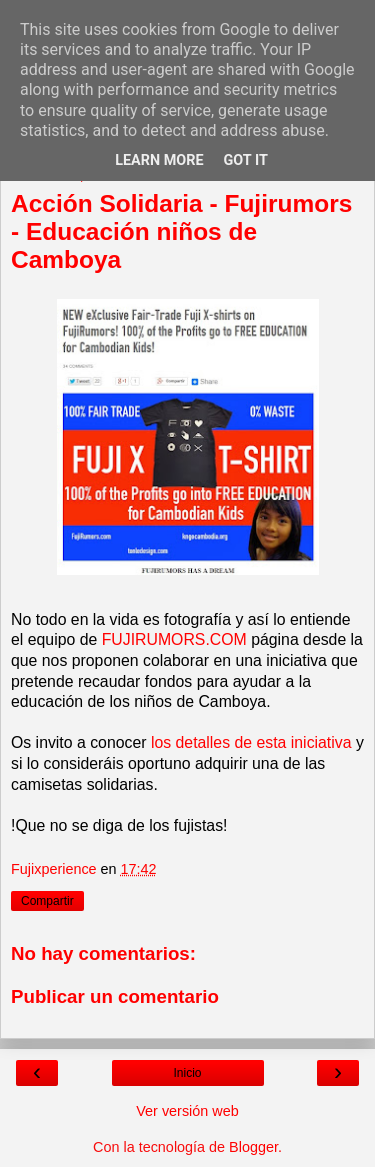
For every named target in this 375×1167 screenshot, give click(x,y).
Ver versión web (187, 1111)
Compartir (47, 901)
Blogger (253, 1147)
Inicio (187, 1073)
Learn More (159, 160)
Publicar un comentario (115, 996)
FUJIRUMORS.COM (174, 639)
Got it (246, 160)
